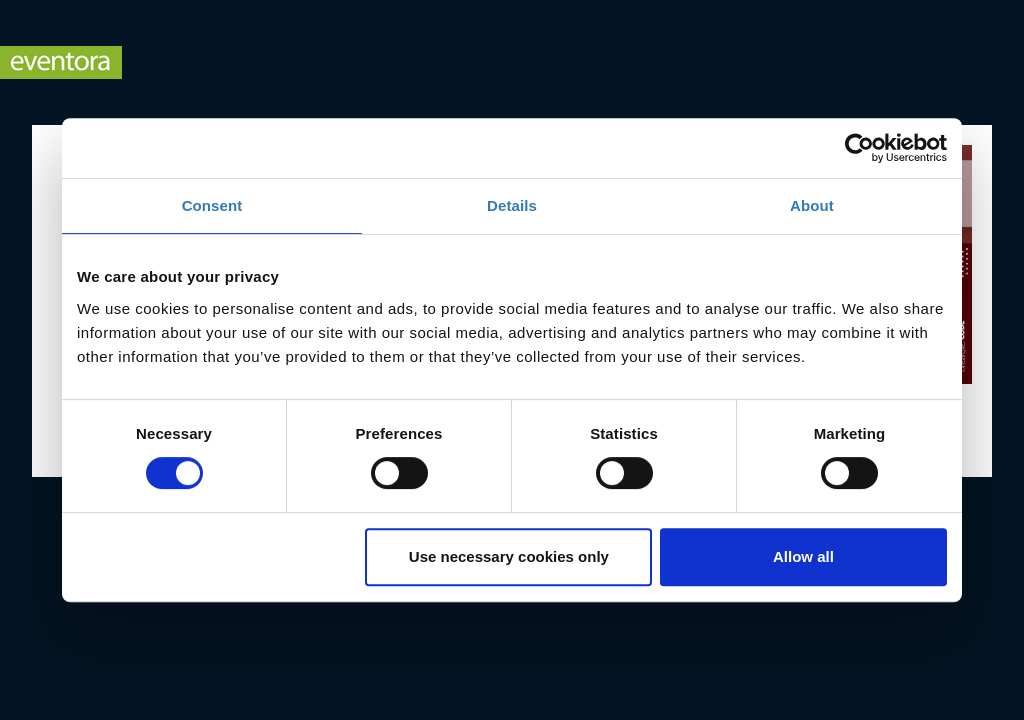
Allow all (803, 556)
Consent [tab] (212, 205)
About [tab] (812, 205)
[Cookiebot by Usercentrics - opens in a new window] (859, 148)
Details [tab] (512, 205)
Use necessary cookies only (509, 556)
